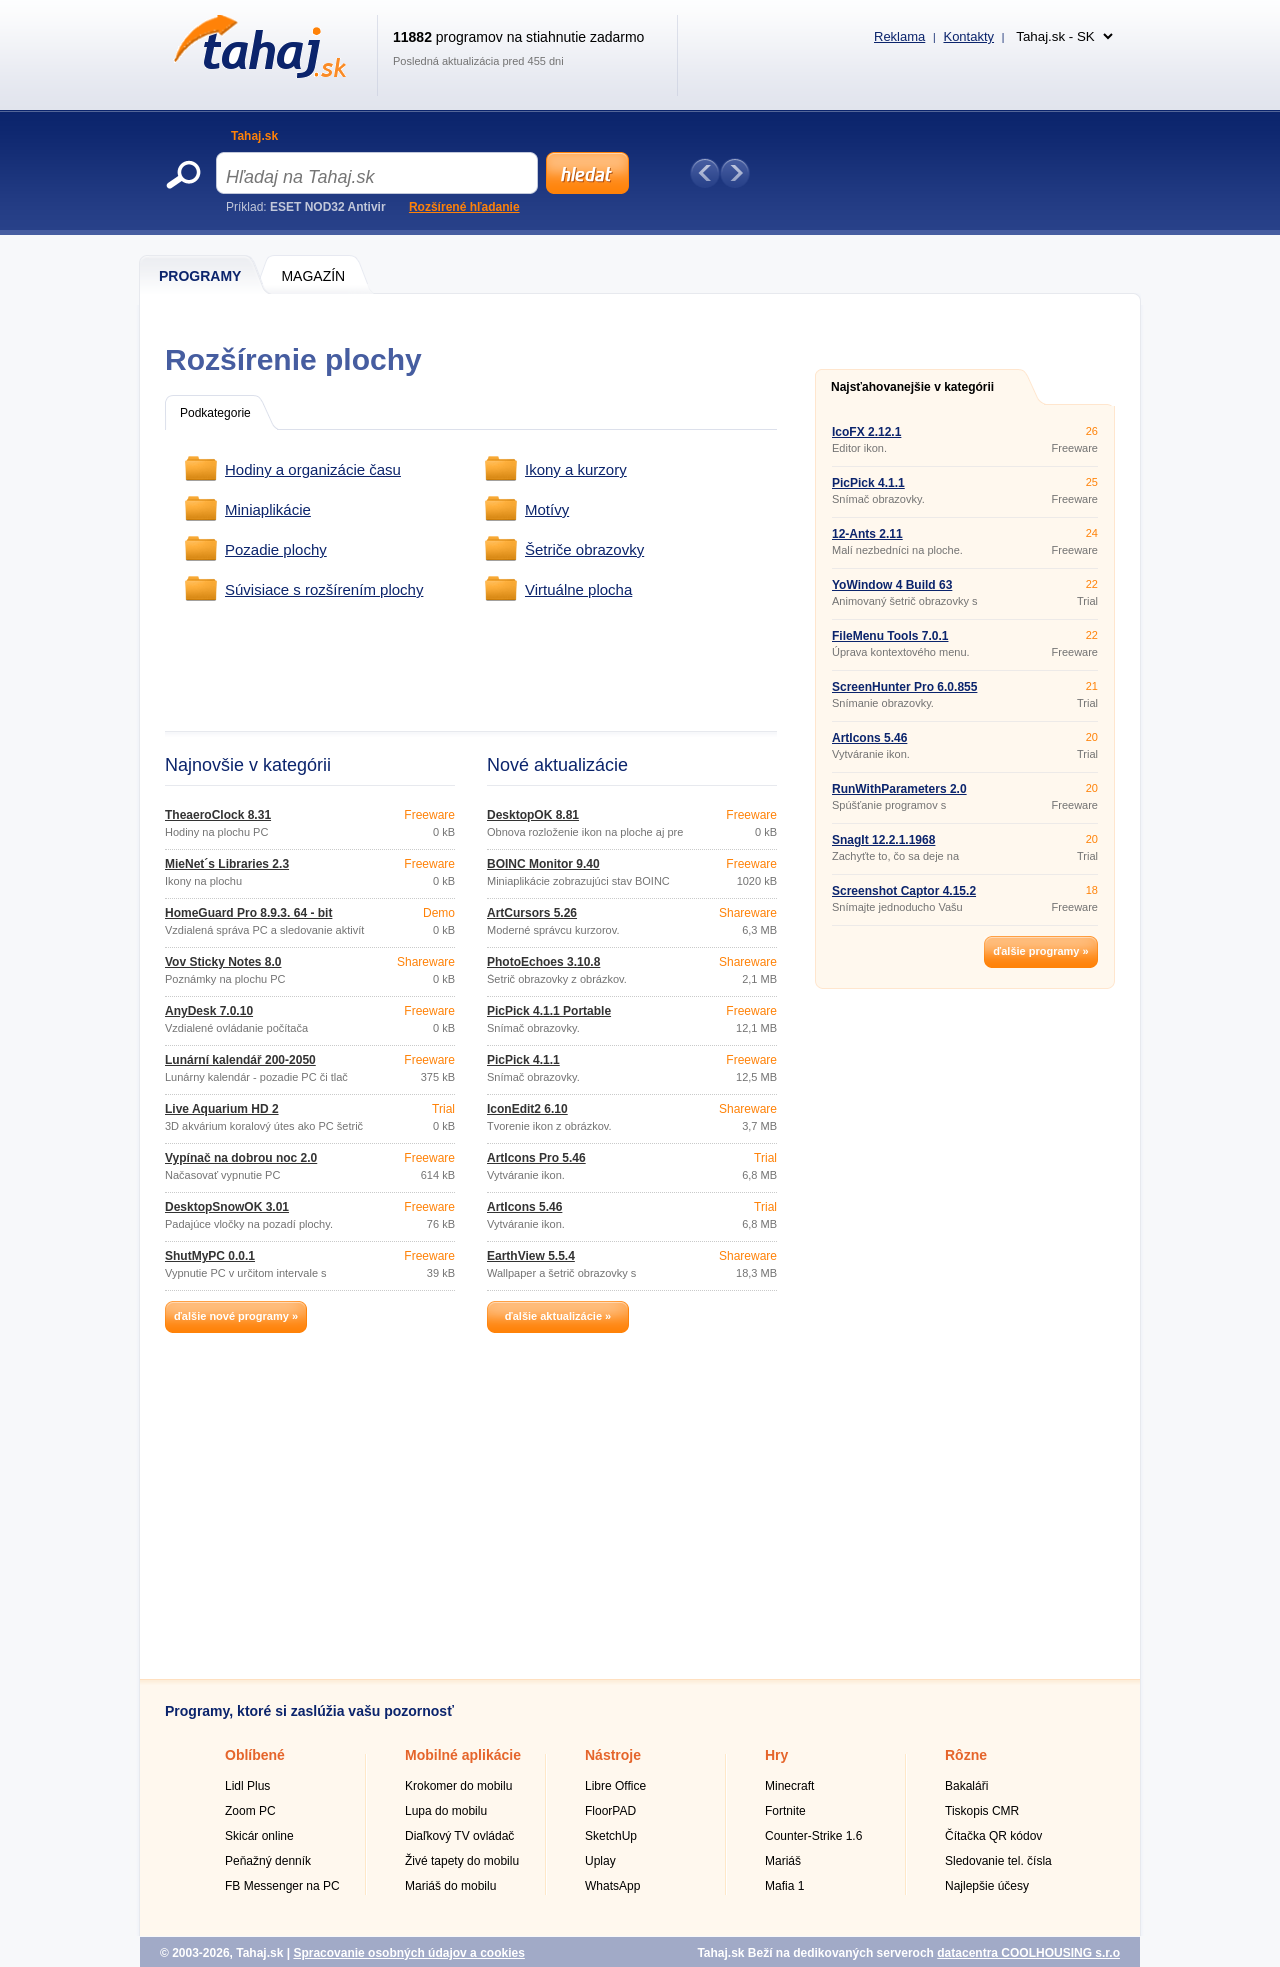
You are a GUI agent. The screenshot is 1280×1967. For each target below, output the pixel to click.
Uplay (600, 1861)
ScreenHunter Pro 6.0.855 (904, 687)
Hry (776, 1755)
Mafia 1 (784, 1886)
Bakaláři (966, 1786)
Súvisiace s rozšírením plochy (324, 589)
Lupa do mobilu (446, 1811)
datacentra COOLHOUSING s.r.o (1028, 1953)
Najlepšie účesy (987, 1886)
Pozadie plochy (276, 549)
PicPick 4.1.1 (523, 1060)
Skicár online (259, 1836)
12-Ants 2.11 (867, 534)
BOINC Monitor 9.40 (543, 864)
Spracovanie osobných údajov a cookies (408, 1953)
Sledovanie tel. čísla (998, 1861)
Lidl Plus (247, 1786)
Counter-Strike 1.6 (813, 1836)
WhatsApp (612, 1886)
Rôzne (966, 1755)
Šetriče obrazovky (584, 549)
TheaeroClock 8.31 (218, 815)
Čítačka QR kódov (993, 1836)
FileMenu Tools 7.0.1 (890, 636)
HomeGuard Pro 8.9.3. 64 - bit (248, 913)
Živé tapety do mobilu (462, 1861)
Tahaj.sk (254, 136)
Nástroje (613, 1755)
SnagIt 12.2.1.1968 (883, 840)
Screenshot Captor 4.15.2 (904, 891)
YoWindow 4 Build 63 (892, 585)
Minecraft (789, 1786)
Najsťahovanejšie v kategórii (912, 387)
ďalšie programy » (1040, 951)
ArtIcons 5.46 (524, 1207)
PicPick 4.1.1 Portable (549, 1011)
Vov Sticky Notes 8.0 (223, 962)
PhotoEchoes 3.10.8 (543, 962)
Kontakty (968, 36)
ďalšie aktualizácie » (558, 1316)
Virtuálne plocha (578, 589)
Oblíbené (255, 1755)
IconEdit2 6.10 (527, 1109)
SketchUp (611, 1836)
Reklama (899, 36)
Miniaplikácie (268, 509)
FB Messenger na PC (282, 1886)
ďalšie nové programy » (236, 1316)
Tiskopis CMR (982, 1811)
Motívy (547, 509)
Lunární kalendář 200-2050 (240, 1060)
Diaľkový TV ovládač (459, 1836)
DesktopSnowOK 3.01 (227, 1207)
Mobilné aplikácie (463, 1755)
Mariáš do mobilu (450, 1886)
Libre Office (615, 1786)
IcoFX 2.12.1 (866, 432)
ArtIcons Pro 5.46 (536, 1158)
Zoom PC (250, 1811)
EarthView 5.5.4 (531, 1256)
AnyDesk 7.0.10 (209, 1011)
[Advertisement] (537, 667)
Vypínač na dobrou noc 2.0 (241, 1158)
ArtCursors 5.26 (532, 913)
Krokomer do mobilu (458, 1786)
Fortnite (785, 1811)
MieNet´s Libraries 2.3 (227, 864)
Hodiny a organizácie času (313, 469)
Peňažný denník (268, 1861)
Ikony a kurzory (576, 469)
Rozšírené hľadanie (464, 207)
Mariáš (783, 1861)
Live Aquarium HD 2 (222, 1109)
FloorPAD (610, 1811)
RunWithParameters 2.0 (899, 789)
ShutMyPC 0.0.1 (210, 1256)
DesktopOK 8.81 (533, 815)
